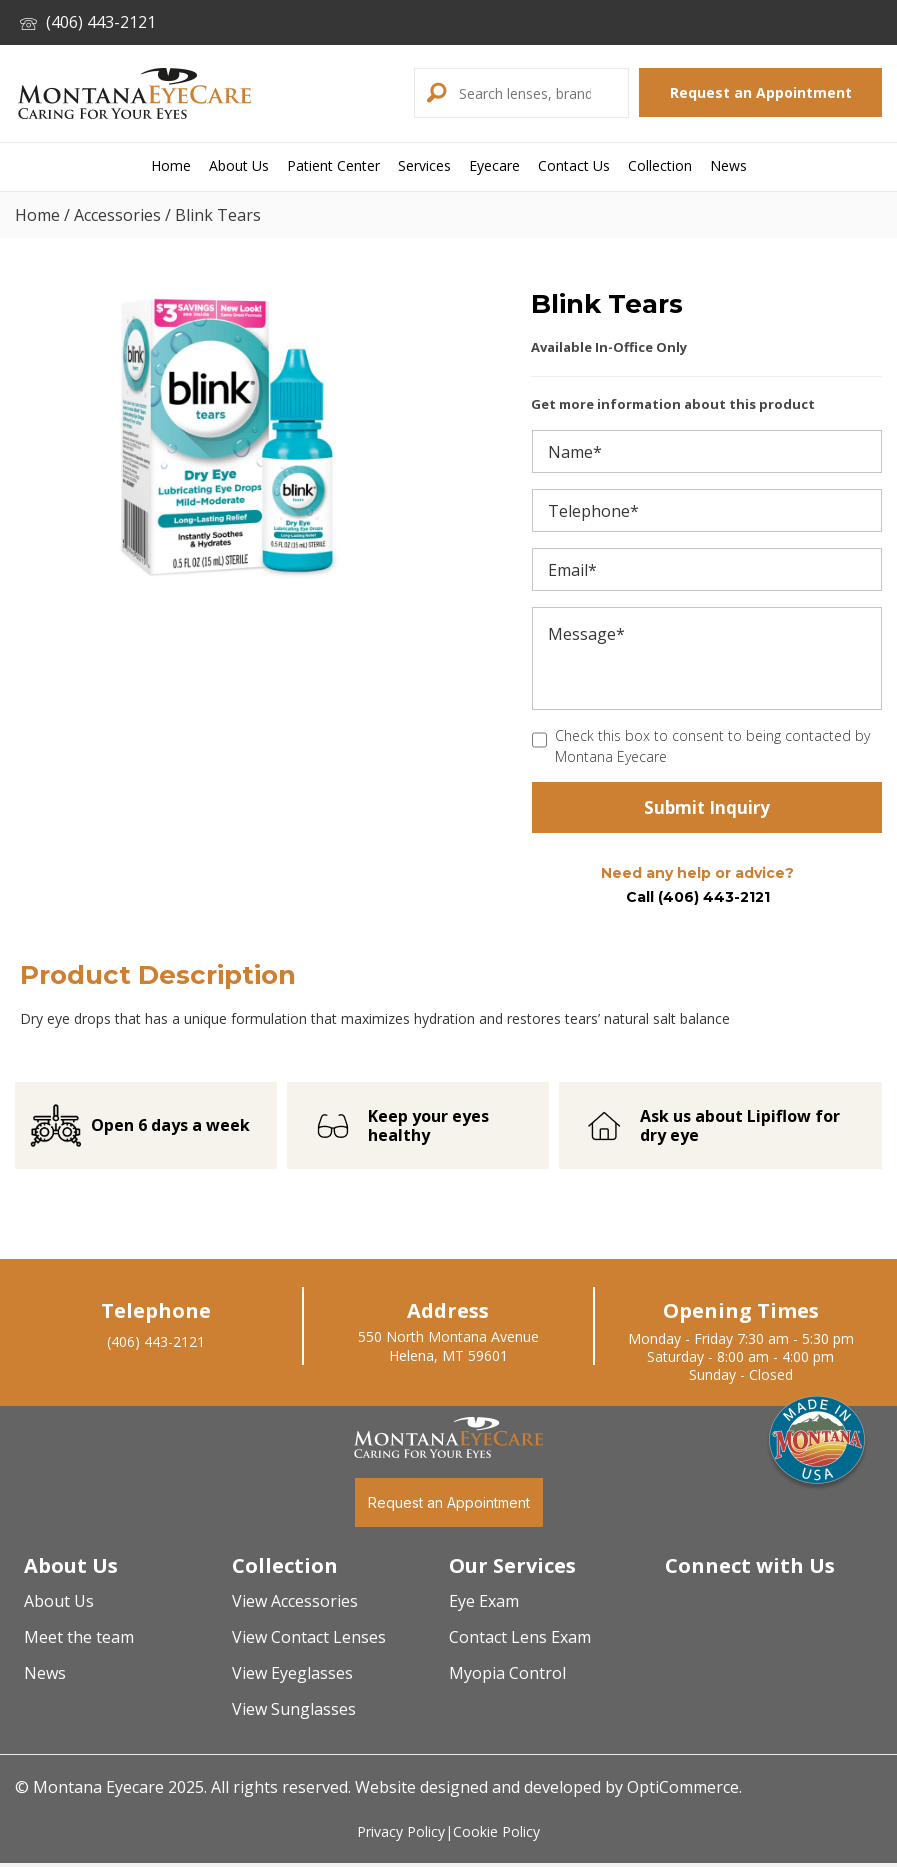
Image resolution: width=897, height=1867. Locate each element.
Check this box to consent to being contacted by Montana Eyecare (712, 745)
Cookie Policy (496, 1836)
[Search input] (541, 93)
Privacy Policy (401, 1836)
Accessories (117, 215)
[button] (434, 93)
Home (37, 215)
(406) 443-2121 (88, 22)
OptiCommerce (683, 1792)
